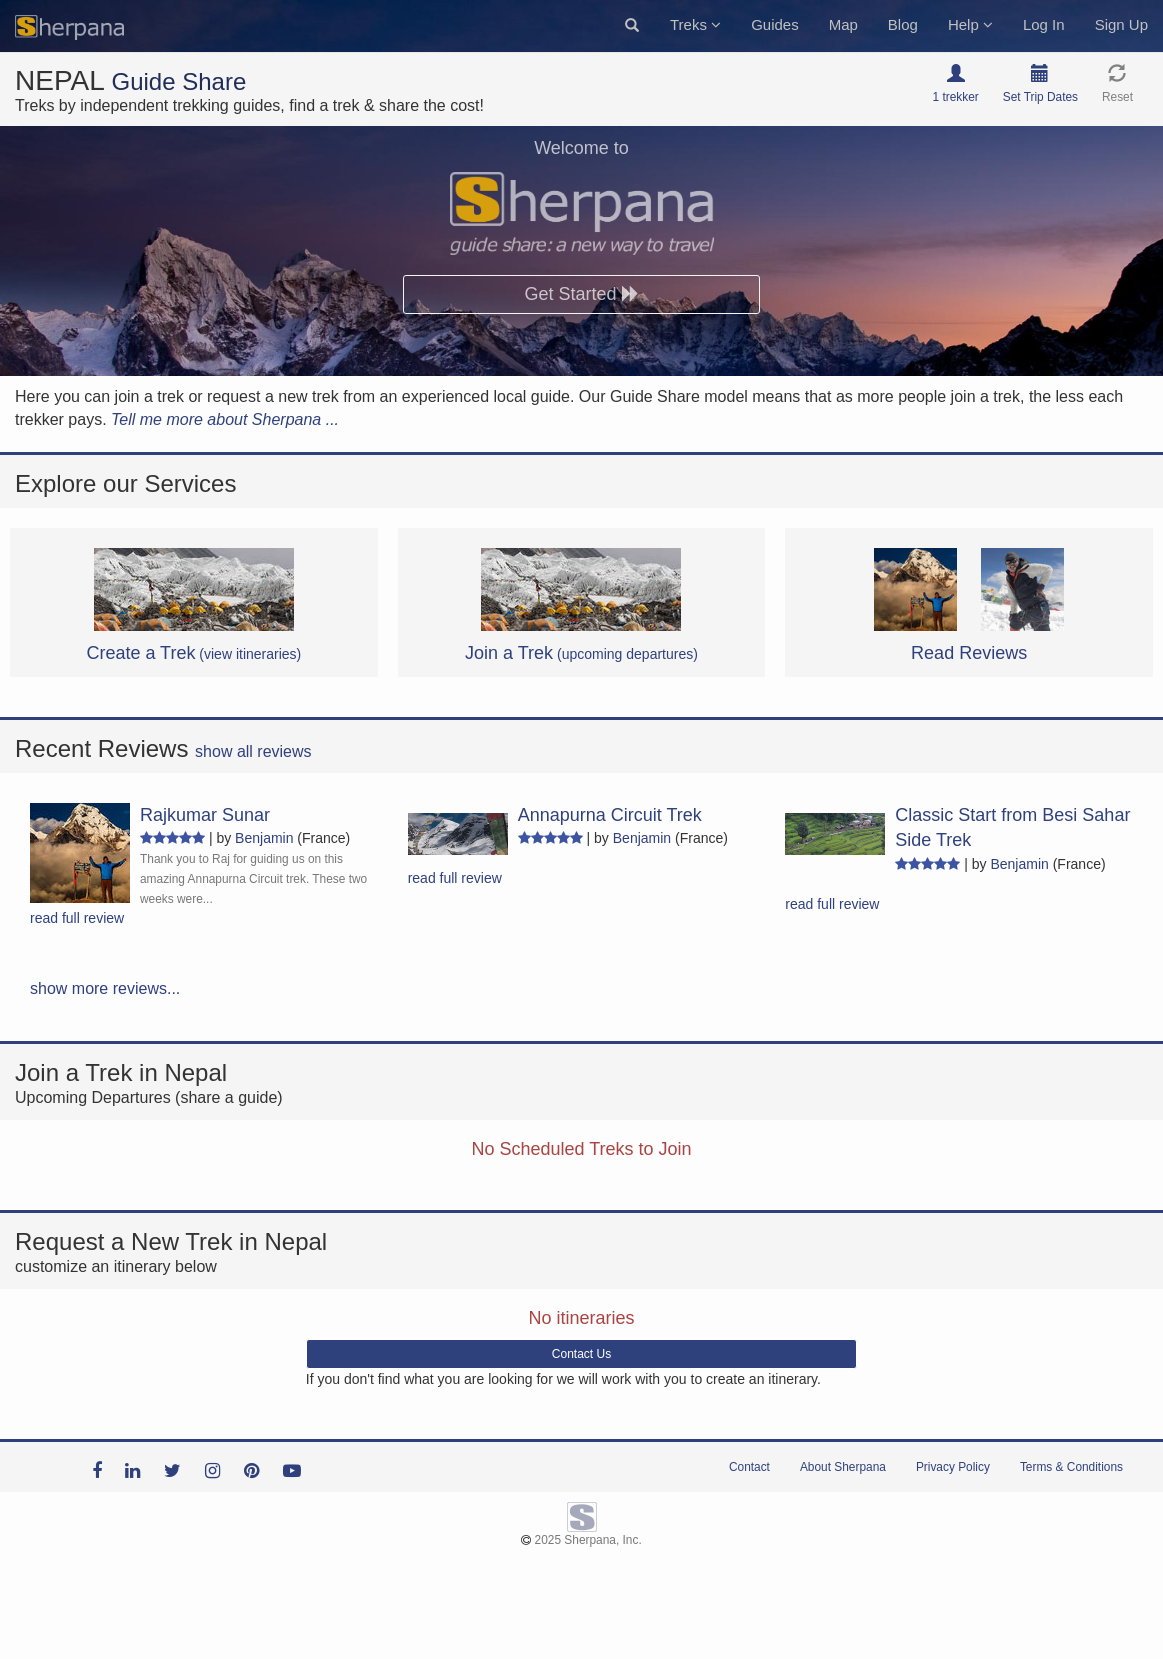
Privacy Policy (953, 1467)
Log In (1044, 24)
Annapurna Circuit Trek (610, 815)
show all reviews (253, 751)
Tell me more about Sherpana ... (225, 419)
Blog (903, 24)
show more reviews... (105, 988)
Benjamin (264, 838)
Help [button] (970, 24)
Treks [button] (695, 24)
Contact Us (581, 1354)
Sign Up (1121, 24)
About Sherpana (843, 1467)
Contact (749, 1467)
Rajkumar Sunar (205, 815)
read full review (77, 918)
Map (843, 24)
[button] (632, 26)
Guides (775, 24)
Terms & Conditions (1071, 1467)
